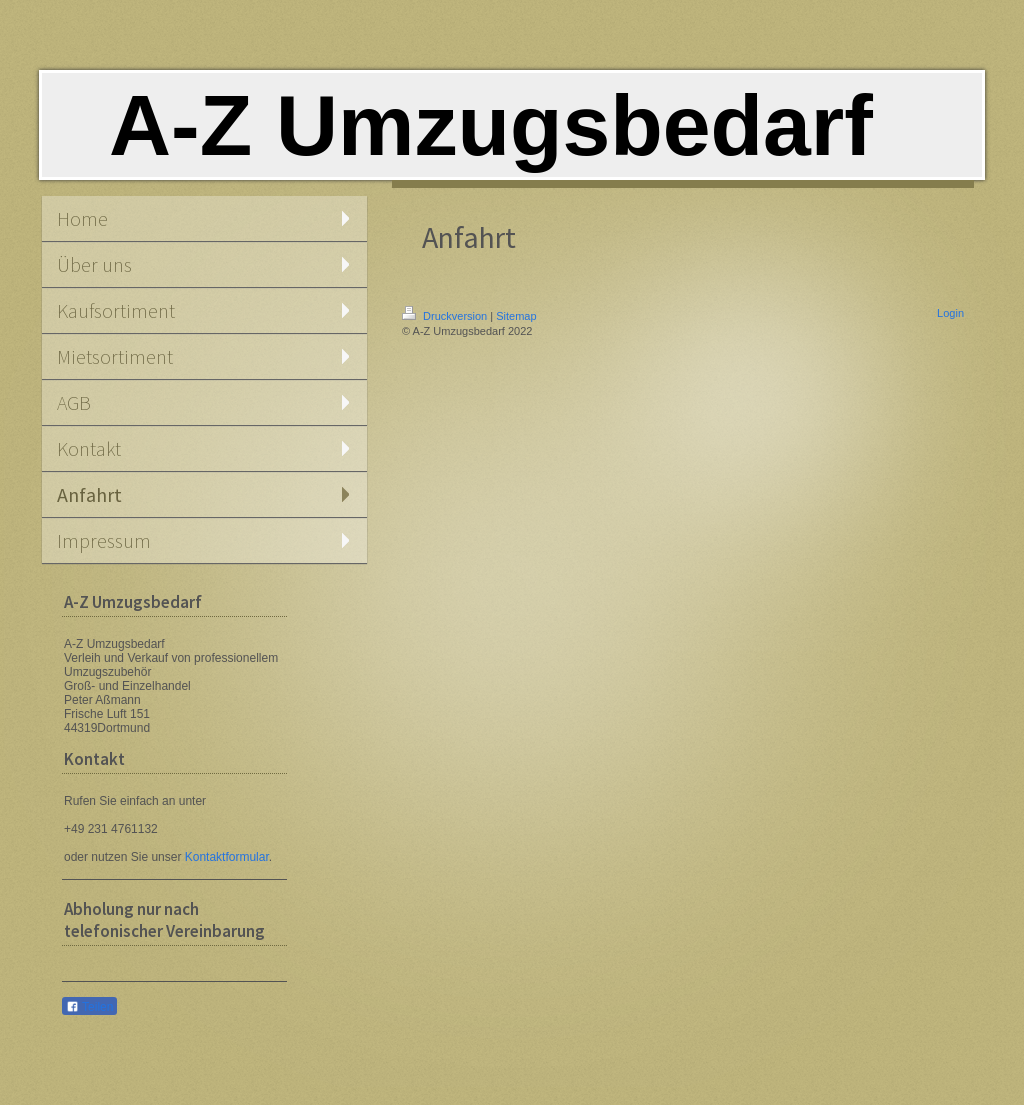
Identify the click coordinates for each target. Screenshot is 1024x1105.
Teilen (89, 1007)
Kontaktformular (227, 857)
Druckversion (446, 316)
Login (950, 313)
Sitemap (516, 316)
